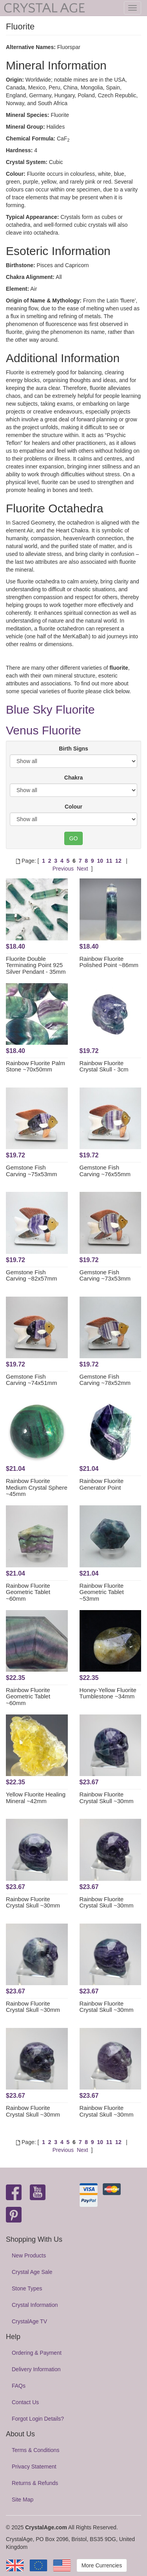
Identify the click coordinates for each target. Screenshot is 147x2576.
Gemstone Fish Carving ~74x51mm (31, 1379)
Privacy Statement (34, 2466)
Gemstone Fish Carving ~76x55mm (105, 1170)
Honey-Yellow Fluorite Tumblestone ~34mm (108, 1693)
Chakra (73, 777)
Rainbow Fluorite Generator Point (102, 1484)
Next (82, 868)
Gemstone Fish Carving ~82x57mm (31, 1275)
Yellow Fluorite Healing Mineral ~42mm (35, 1797)
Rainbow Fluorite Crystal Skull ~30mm (107, 1797)
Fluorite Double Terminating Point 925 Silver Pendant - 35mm (36, 965)
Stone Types (27, 2288)
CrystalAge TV (29, 2321)
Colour (73, 806)
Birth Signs (73, 748)
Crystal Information (35, 2305)
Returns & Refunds (35, 2483)
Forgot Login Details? (38, 2419)
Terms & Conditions (35, 2450)
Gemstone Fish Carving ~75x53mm (31, 1170)
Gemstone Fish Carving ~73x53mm (105, 1275)
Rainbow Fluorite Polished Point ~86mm (109, 962)
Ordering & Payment (37, 2353)
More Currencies (102, 2565)
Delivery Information (36, 2369)
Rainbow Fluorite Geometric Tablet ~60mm (28, 1592)
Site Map (22, 2499)
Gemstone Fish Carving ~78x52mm (105, 1379)
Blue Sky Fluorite (50, 709)
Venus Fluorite (43, 730)
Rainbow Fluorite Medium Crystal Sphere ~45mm (36, 1487)
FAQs (18, 2386)
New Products (29, 2255)
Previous (63, 868)
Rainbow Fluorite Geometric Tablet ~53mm (102, 1592)
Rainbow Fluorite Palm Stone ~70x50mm (35, 1066)
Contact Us (25, 2402)
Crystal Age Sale (32, 2272)
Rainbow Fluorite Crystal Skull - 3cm (104, 1066)
